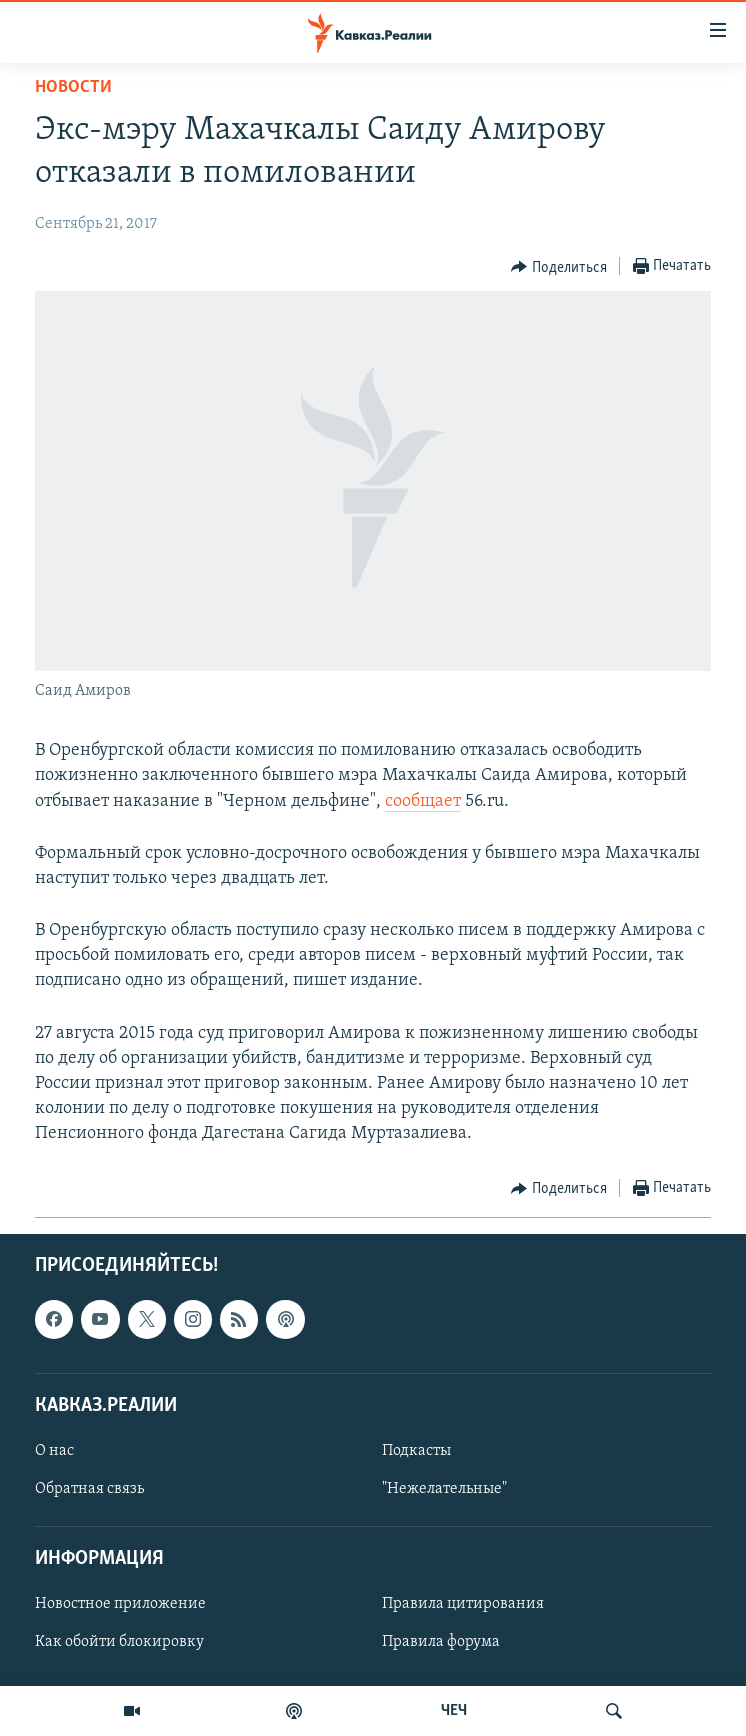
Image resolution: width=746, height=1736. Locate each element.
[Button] (559, 267)
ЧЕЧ (454, 1711)
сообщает (423, 801)
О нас (54, 1451)
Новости (73, 87)
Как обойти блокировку (119, 1642)
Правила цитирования (463, 1604)
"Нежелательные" (444, 1489)
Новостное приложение (120, 1604)
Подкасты (416, 1451)
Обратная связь (89, 1489)
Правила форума (441, 1642)
